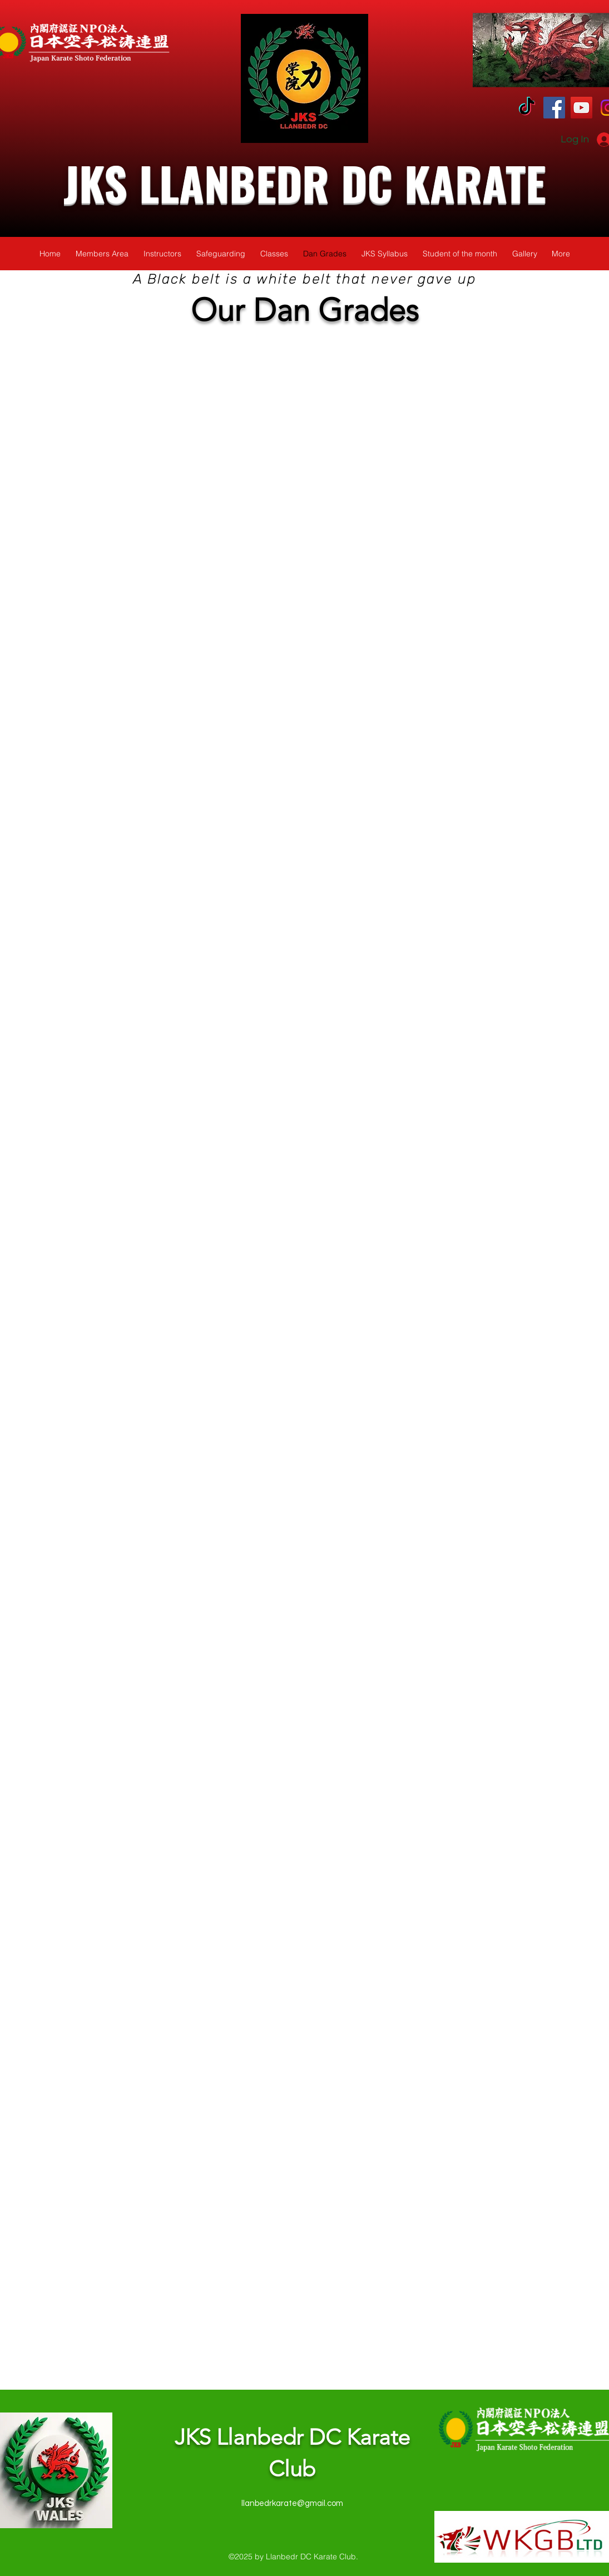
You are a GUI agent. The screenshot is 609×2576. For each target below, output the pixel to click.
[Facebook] (554, 107)
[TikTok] (527, 107)
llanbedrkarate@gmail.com (292, 2503)
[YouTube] (581, 107)
